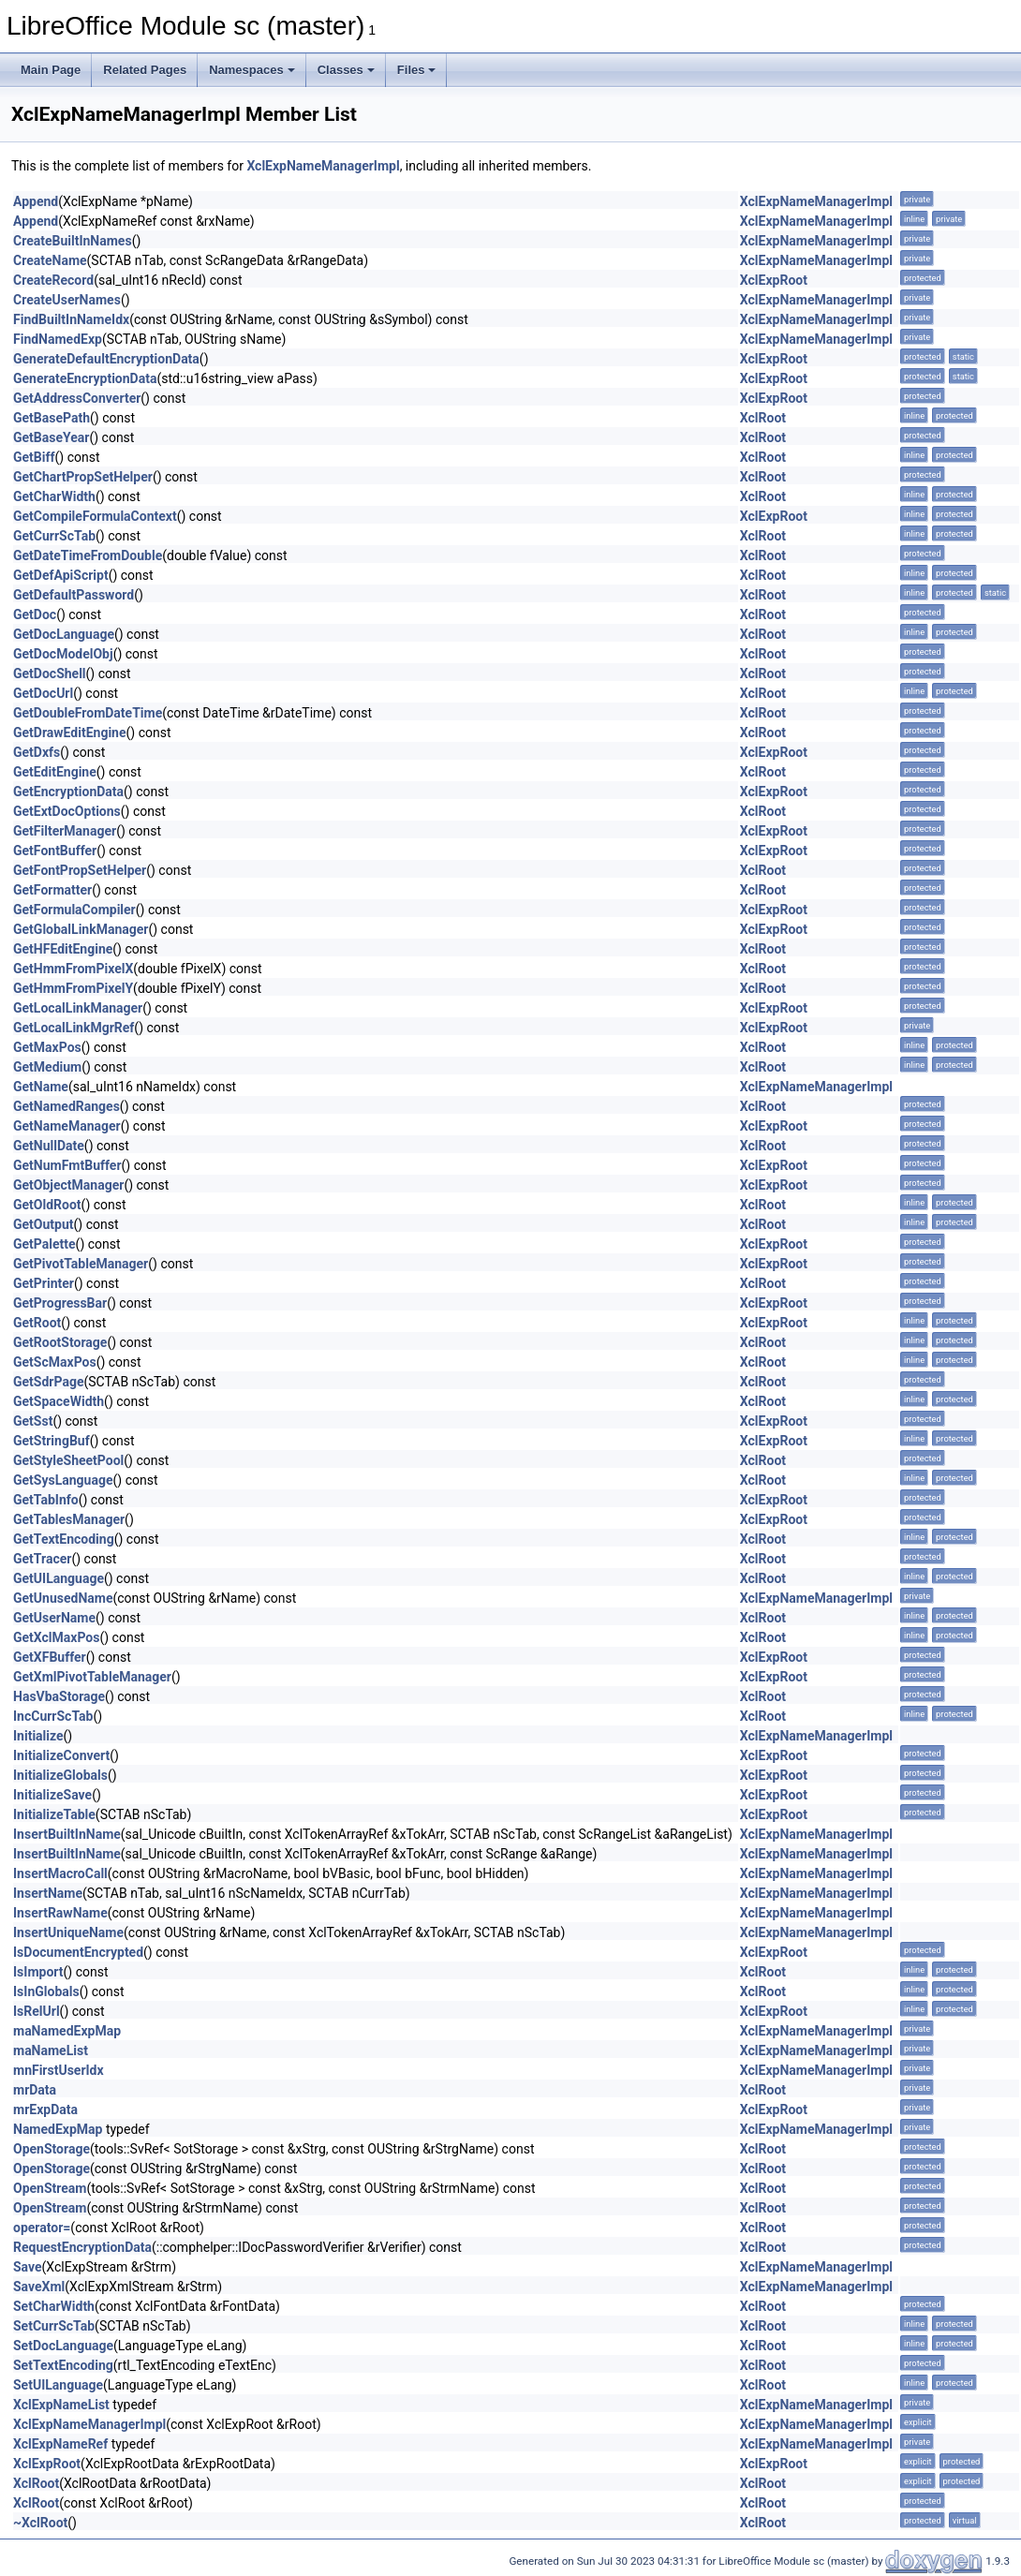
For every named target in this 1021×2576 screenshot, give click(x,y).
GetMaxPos (47, 1047)
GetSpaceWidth (58, 1401)
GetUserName (54, 1617)
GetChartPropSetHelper (83, 476)
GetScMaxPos (54, 1362)
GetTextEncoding (63, 1539)
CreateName (50, 260)
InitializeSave (52, 1794)
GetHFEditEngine (62, 948)
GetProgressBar (60, 1302)
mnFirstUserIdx (58, 2070)
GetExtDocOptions (67, 811)
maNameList (50, 2050)
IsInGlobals (46, 1991)
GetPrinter (43, 1283)
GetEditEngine (54, 771)
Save (27, 2266)
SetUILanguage (58, 2384)
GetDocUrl (43, 693)
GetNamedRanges (66, 1106)
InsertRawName (60, 1912)
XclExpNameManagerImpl (322, 165)
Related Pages (144, 70)
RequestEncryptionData (82, 2247)
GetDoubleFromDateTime (87, 712)
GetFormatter (52, 889)
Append (35, 201)
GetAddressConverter (77, 398)
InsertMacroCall (60, 1873)
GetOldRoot (47, 1204)
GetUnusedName (62, 1598)
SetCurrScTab (54, 2325)
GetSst (32, 1421)
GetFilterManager (64, 830)
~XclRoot (40, 2522)
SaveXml (39, 2286)
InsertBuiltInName (67, 1834)
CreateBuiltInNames (72, 240)
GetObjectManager (68, 1184)
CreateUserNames (67, 299)
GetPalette (44, 1243)
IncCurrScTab (53, 1716)
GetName (40, 1086)
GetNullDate (48, 1145)
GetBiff (34, 457)
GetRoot (37, 1322)
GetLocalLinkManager (77, 1007)
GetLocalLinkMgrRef (73, 1027)
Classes (346, 70)
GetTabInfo (46, 1499)
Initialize (38, 1735)
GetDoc (34, 614)
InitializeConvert (61, 1755)
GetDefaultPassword (73, 594)
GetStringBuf (51, 1440)
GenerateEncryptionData (84, 378)
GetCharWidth (54, 496)
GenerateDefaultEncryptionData (106, 358)
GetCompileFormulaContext (95, 516)
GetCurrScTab (54, 535)
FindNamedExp (57, 339)
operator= (41, 2227)
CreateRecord (53, 280)
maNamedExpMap (67, 2030)
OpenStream (49, 2188)
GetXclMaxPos (56, 1637)
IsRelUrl (36, 2011)
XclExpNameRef (60, 2443)
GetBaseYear (51, 437)
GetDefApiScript (61, 575)
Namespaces (252, 70)
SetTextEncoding (63, 2365)
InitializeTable (54, 1814)
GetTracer (42, 1558)
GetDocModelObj (63, 653)
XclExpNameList (61, 2404)
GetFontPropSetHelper (79, 870)
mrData (34, 2089)
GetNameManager (67, 1125)
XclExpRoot (773, 280)
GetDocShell (49, 673)
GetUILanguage (58, 1578)
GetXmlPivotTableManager (92, 1676)
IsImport (38, 1971)
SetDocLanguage (63, 2345)
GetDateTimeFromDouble (87, 555)
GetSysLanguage (63, 1480)
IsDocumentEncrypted (78, 1952)
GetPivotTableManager (80, 1263)
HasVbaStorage (59, 1696)
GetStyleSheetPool (68, 1460)
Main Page (51, 70)
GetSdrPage (48, 1381)
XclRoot (763, 417)
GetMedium (47, 1066)
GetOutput (43, 1224)
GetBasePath (51, 417)
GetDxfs (36, 752)
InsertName (47, 1893)
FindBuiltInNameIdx (71, 319)
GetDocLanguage (63, 634)
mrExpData (45, 2109)
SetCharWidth (54, 2306)
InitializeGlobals (60, 1775)
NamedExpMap (57, 2129)
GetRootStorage (60, 1342)
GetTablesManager (69, 1519)
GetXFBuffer (49, 1657)
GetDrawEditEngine (69, 732)
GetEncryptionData (68, 791)
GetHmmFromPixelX (73, 968)
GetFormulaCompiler (74, 909)
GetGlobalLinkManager (80, 929)
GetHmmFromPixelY (73, 988)
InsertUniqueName (68, 1932)
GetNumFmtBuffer (67, 1165)
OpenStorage (51, 2148)
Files (417, 70)
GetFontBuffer (54, 850)
